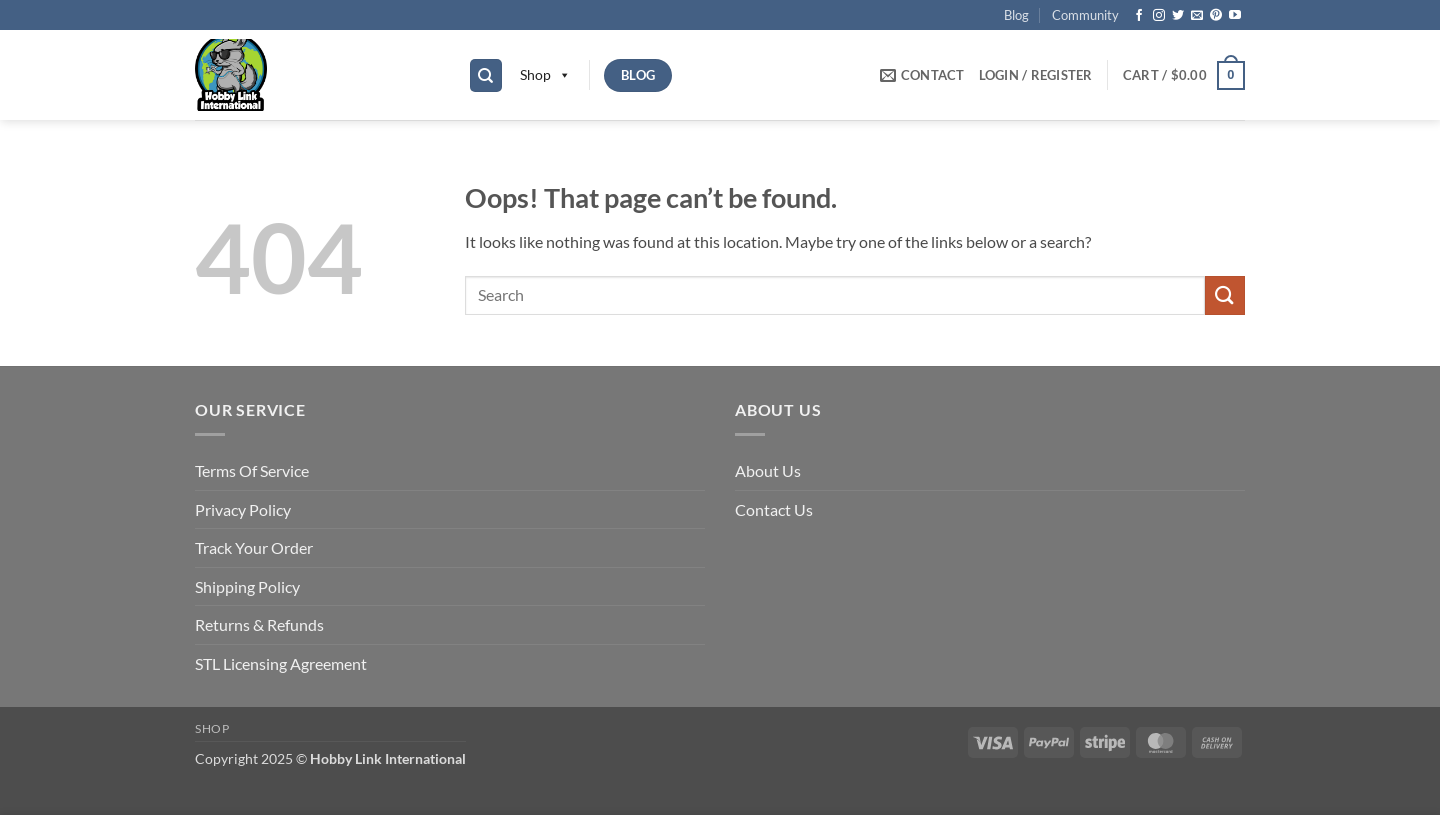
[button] (1036, 75)
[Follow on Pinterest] (1216, 16)
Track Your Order (254, 547)
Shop (545, 75)
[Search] (486, 75)
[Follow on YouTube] (1235, 16)
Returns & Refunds (259, 624)
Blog (1016, 15)
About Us (768, 470)
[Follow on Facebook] (1139, 16)
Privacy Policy (243, 509)
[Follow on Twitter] (1178, 16)
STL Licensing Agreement (281, 663)
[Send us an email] (1197, 16)
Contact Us (774, 509)
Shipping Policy (247, 586)
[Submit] (1225, 295)
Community (1085, 15)
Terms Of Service (252, 470)
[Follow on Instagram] (1159, 16)
